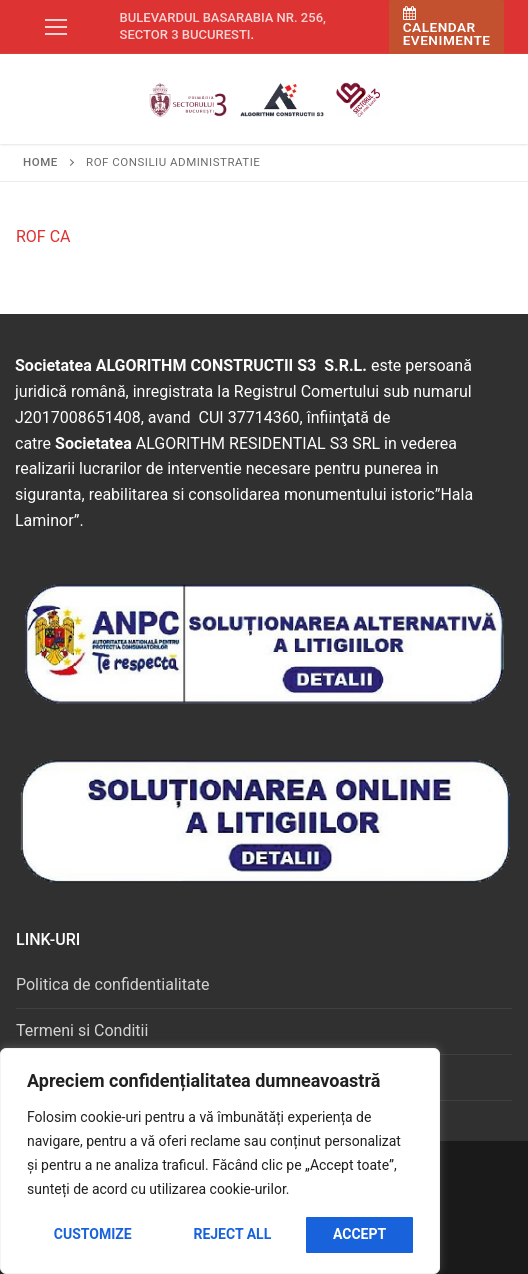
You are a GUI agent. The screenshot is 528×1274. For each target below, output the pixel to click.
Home (40, 162)
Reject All (232, 1234)
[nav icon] (56, 27)
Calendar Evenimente (447, 27)
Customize (93, 1234)
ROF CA (43, 236)
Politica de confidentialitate (112, 984)
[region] (220, 1161)
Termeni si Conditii (82, 1030)
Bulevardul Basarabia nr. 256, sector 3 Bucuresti (223, 26)
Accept (359, 1234)
